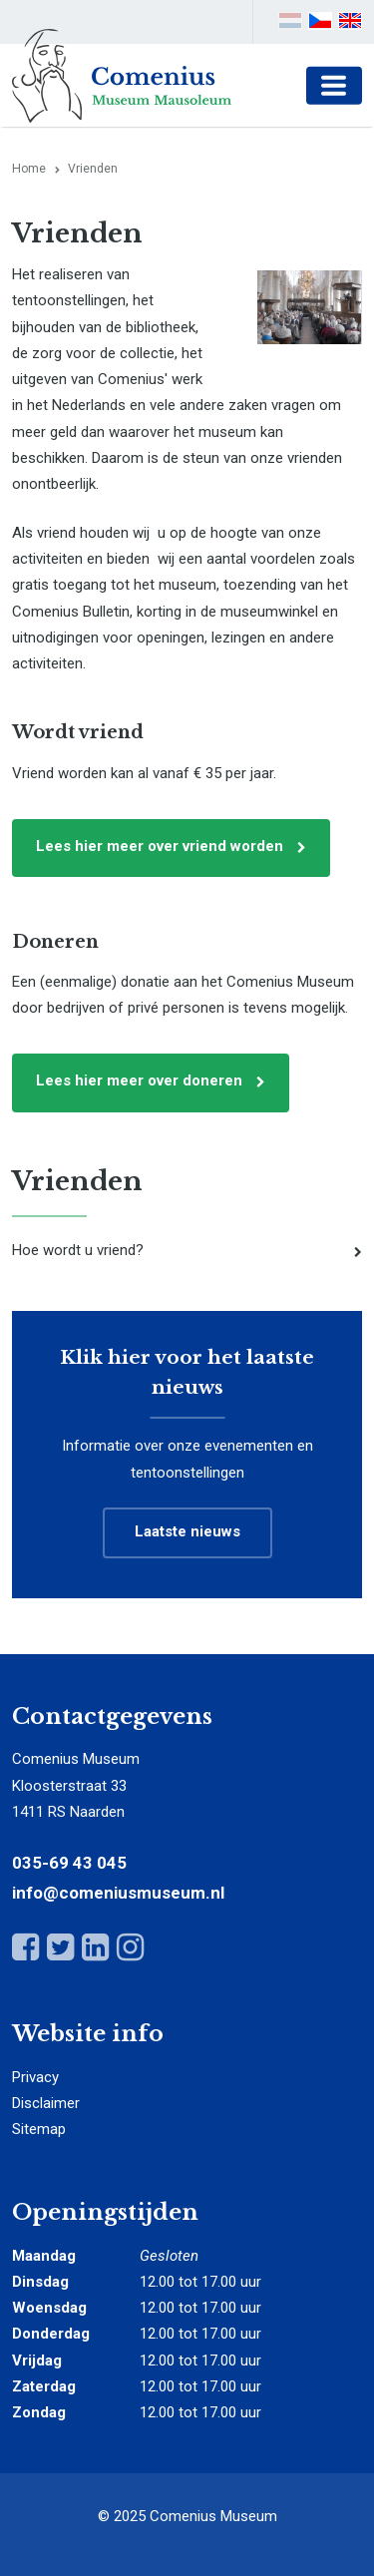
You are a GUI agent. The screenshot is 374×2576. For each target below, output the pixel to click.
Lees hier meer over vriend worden (159, 846)
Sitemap (39, 2129)
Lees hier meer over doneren (139, 1080)
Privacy (35, 2077)
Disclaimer (46, 2103)
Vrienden (77, 1181)
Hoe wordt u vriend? (78, 1250)
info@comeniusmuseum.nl (118, 1893)
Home (29, 169)
